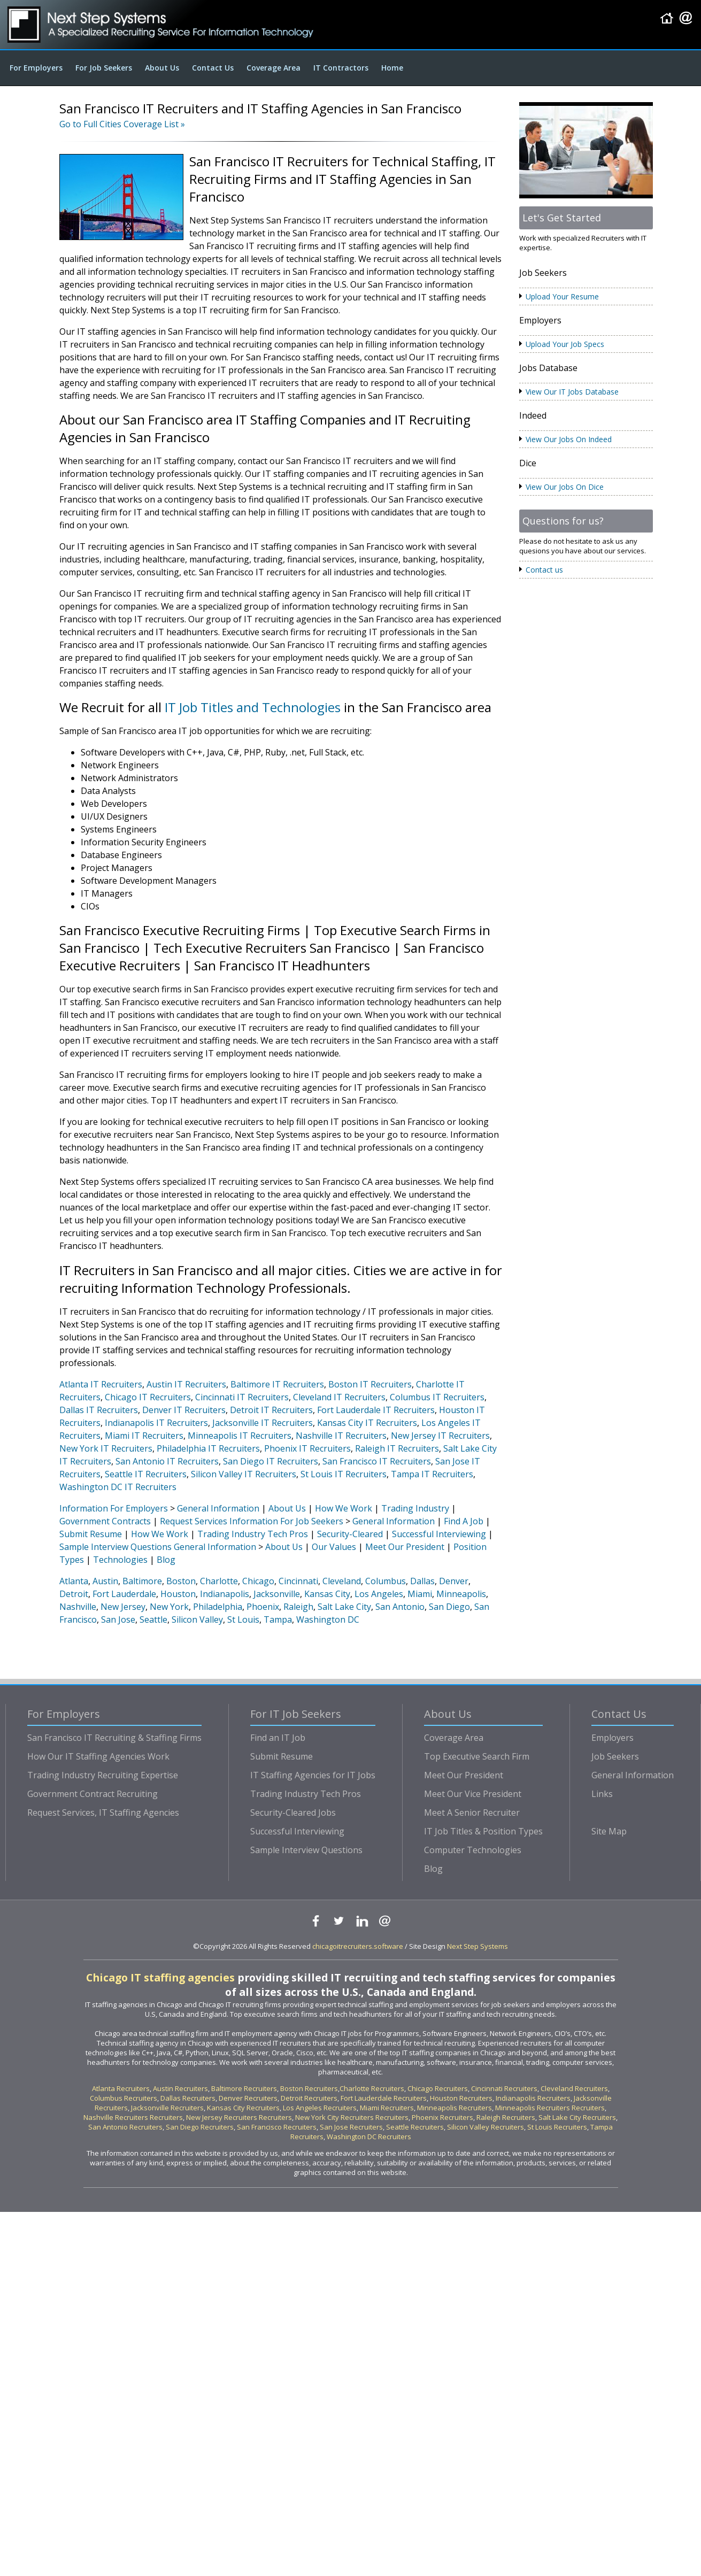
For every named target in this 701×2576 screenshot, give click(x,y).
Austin (105, 1581)
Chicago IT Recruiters (148, 1397)
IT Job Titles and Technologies (253, 707)
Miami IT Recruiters (144, 1435)
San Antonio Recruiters (125, 2127)
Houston (178, 1594)
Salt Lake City (344, 1607)
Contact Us (213, 68)
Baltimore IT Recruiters (277, 1384)
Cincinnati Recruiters (504, 2088)
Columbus (385, 1581)
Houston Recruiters (461, 2098)
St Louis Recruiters (557, 2127)
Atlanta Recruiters (121, 2088)
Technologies (120, 1559)
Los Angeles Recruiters (320, 2107)
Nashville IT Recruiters (341, 1435)
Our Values (334, 1547)
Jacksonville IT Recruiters (262, 1423)
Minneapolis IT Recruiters (239, 1435)
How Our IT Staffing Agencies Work (98, 1756)
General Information (218, 1508)
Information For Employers (113, 1508)
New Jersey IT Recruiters (440, 1435)
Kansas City (327, 1594)
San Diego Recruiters (200, 2127)
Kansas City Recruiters (243, 2107)
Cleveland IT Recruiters (339, 1397)
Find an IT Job (277, 1738)
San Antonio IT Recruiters (167, 1461)
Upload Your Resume (562, 296)
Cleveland (341, 1581)
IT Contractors (340, 68)
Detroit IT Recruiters (271, 1410)
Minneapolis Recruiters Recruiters (550, 2107)
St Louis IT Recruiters (344, 1474)
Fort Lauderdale (124, 1594)
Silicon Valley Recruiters (485, 2127)
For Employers (36, 68)
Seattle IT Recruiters (146, 1474)
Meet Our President (404, 1547)
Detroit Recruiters (309, 2098)
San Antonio (400, 1607)
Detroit (73, 1594)
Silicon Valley (197, 1619)
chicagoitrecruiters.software (357, 1946)
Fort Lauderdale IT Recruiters (376, 1410)
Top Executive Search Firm (476, 1756)
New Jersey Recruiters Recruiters (239, 2117)
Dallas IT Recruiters (98, 1410)
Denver (453, 1581)
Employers (612, 1738)
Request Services (193, 1521)
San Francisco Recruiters (277, 2127)
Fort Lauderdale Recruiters (384, 2098)
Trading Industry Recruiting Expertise (102, 1775)
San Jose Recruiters (351, 2127)
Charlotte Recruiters (372, 2088)
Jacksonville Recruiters (167, 2107)
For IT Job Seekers (295, 1714)
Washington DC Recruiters (369, 2136)
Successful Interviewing (439, 1534)
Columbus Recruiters (123, 2098)
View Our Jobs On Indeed (569, 439)
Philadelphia (217, 1607)
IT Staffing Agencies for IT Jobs (312, 1775)
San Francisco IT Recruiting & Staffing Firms (114, 1738)
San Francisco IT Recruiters (376, 1461)
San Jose (118, 1619)
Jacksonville (276, 1594)
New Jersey (123, 1607)
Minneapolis (461, 1594)
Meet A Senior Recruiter (472, 1812)
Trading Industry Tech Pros (252, 1534)
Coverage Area (273, 68)
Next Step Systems (477, 1946)
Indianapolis (224, 1594)
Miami (419, 1594)
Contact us (544, 570)
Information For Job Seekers (286, 1521)
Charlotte (219, 1581)
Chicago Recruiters (437, 2088)
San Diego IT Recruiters (270, 1461)
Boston (181, 1581)
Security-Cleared (350, 1534)
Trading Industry (415, 1508)
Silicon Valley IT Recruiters (243, 1474)
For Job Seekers (103, 68)
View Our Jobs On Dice (565, 487)
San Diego (449, 1607)
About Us (162, 68)
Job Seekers (615, 1756)
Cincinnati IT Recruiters (242, 1397)
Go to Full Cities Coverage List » (122, 124)
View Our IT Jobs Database (572, 392)
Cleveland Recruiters (574, 2088)
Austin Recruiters (180, 2088)
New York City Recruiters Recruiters (352, 2117)
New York (169, 1607)
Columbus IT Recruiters (437, 1397)
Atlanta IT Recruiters (100, 1384)
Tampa (278, 1619)
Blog (166, 1559)
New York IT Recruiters (105, 1448)
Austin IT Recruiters (186, 1384)
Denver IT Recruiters (184, 1410)
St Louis (243, 1619)
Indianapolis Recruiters (533, 2098)
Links (602, 1794)
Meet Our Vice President (472, 1794)
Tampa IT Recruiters (432, 1474)
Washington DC (327, 1619)
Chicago (258, 1581)
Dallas (422, 1581)
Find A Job (463, 1521)
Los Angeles (379, 1594)
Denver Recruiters (248, 2098)
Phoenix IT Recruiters (307, 1448)
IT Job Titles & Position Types (483, 1831)
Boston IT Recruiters (370, 1384)
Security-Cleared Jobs (293, 1812)
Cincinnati (298, 1581)
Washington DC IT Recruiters (117, 1487)
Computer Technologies (472, 1850)
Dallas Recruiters (187, 2098)
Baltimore (142, 1581)
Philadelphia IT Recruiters (208, 1448)
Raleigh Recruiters (505, 2117)
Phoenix (262, 1607)
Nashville (77, 1607)
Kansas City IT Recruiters (367, 1423)
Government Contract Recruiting (92, 1794)
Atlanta (73, 1581)
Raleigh (298, 1607)
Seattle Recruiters (415, 2127)
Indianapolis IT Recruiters (156, 1423)
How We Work (343, 1508)
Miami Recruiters (387, 2107)
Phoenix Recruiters (442, 2117)
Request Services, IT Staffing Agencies (103, 1812)
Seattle (153, 1619)
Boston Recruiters (309, 2088)
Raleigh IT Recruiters (397, 1448)
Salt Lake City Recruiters (577, 2117)
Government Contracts (105, 1521)
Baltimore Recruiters (244, 2088)
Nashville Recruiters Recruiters (133, 2117)
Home (392, 68)
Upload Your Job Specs (565, 344)
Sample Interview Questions (115, 1547)
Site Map (609, 1831)
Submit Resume (90, 1534)
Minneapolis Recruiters (454, 2107)
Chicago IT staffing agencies (160, 1977)
